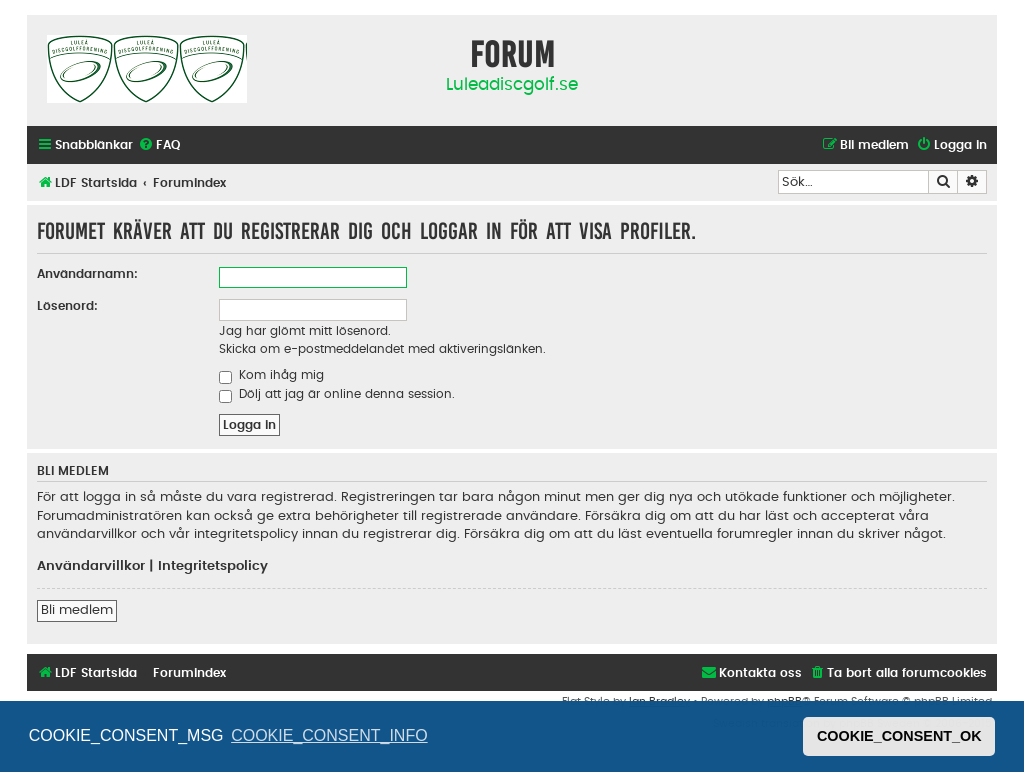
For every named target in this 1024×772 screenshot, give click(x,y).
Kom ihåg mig (271, 375)
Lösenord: (67, 306)
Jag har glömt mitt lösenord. (305, 331)
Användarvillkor (91, 566)
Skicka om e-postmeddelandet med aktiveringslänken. (382, 349)
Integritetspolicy (213, 566)
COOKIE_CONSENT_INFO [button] (329, 735)
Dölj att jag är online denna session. (337, 394)
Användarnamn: (87, 274)
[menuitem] (159, 145)
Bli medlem (77, 610)
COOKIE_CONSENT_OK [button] (899, 736)
